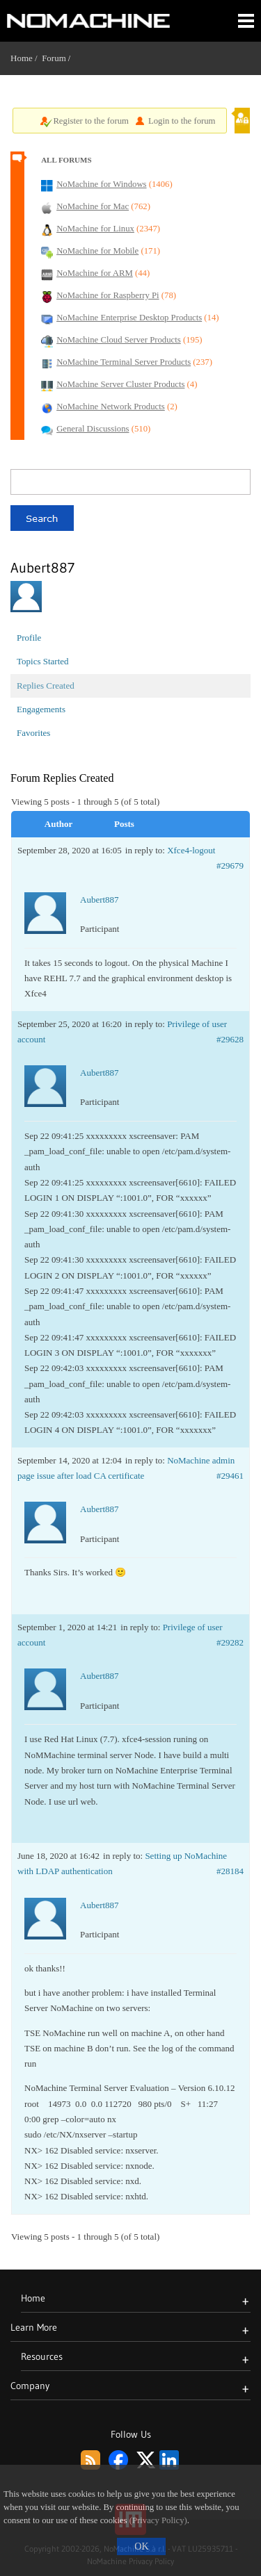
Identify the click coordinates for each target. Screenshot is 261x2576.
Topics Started (43, 661)
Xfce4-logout (191, 850)
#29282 (230, 1642)
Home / (26, 58)
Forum (54, 58)
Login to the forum (182, 121)
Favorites (33, 733)
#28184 (230, 1871)
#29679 (230, 865)
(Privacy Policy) (158, 2520)
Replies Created (45, 685)
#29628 (230, 1039)
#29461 (230, 1475)
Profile (29, 637)
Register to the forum (91, 121)
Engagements (41, 709)
